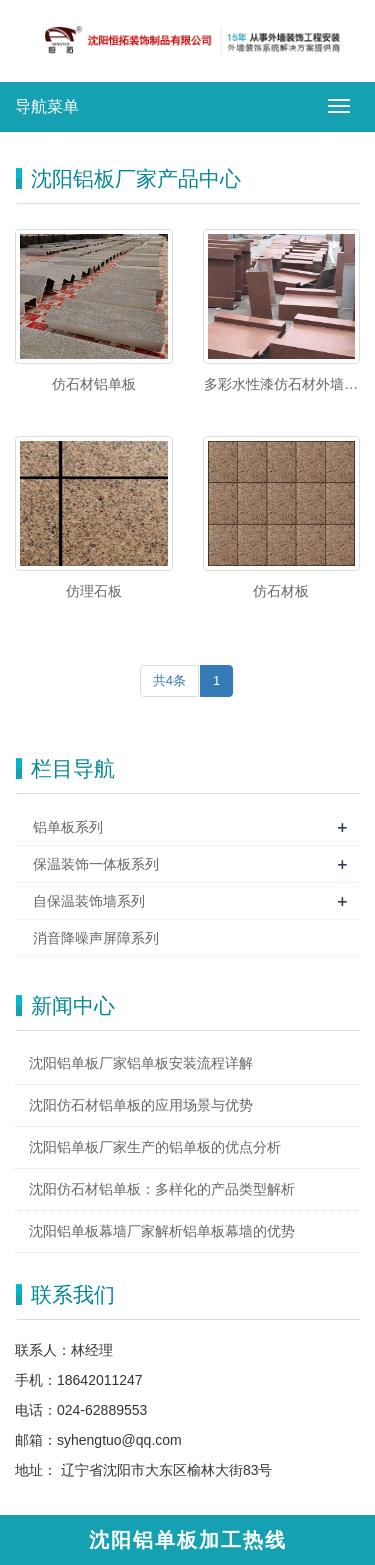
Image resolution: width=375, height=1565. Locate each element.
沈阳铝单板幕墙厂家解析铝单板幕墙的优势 (162, 1231)
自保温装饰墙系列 (89, 901)
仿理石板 (94, 591)
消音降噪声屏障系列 (96, 938)
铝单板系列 (68, 827)
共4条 (169, 680)
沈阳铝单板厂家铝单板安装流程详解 (141, 1063)
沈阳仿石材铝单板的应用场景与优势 (141, 1105)
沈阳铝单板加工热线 (188, 1540)
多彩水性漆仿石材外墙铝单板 (281, 385)
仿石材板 (281, 591)
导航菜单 (47, 106)
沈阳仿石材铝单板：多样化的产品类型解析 (162, 1189)
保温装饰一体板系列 (96, 864)
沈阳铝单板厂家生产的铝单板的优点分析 (155, 1147)
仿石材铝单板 (94, 384)
